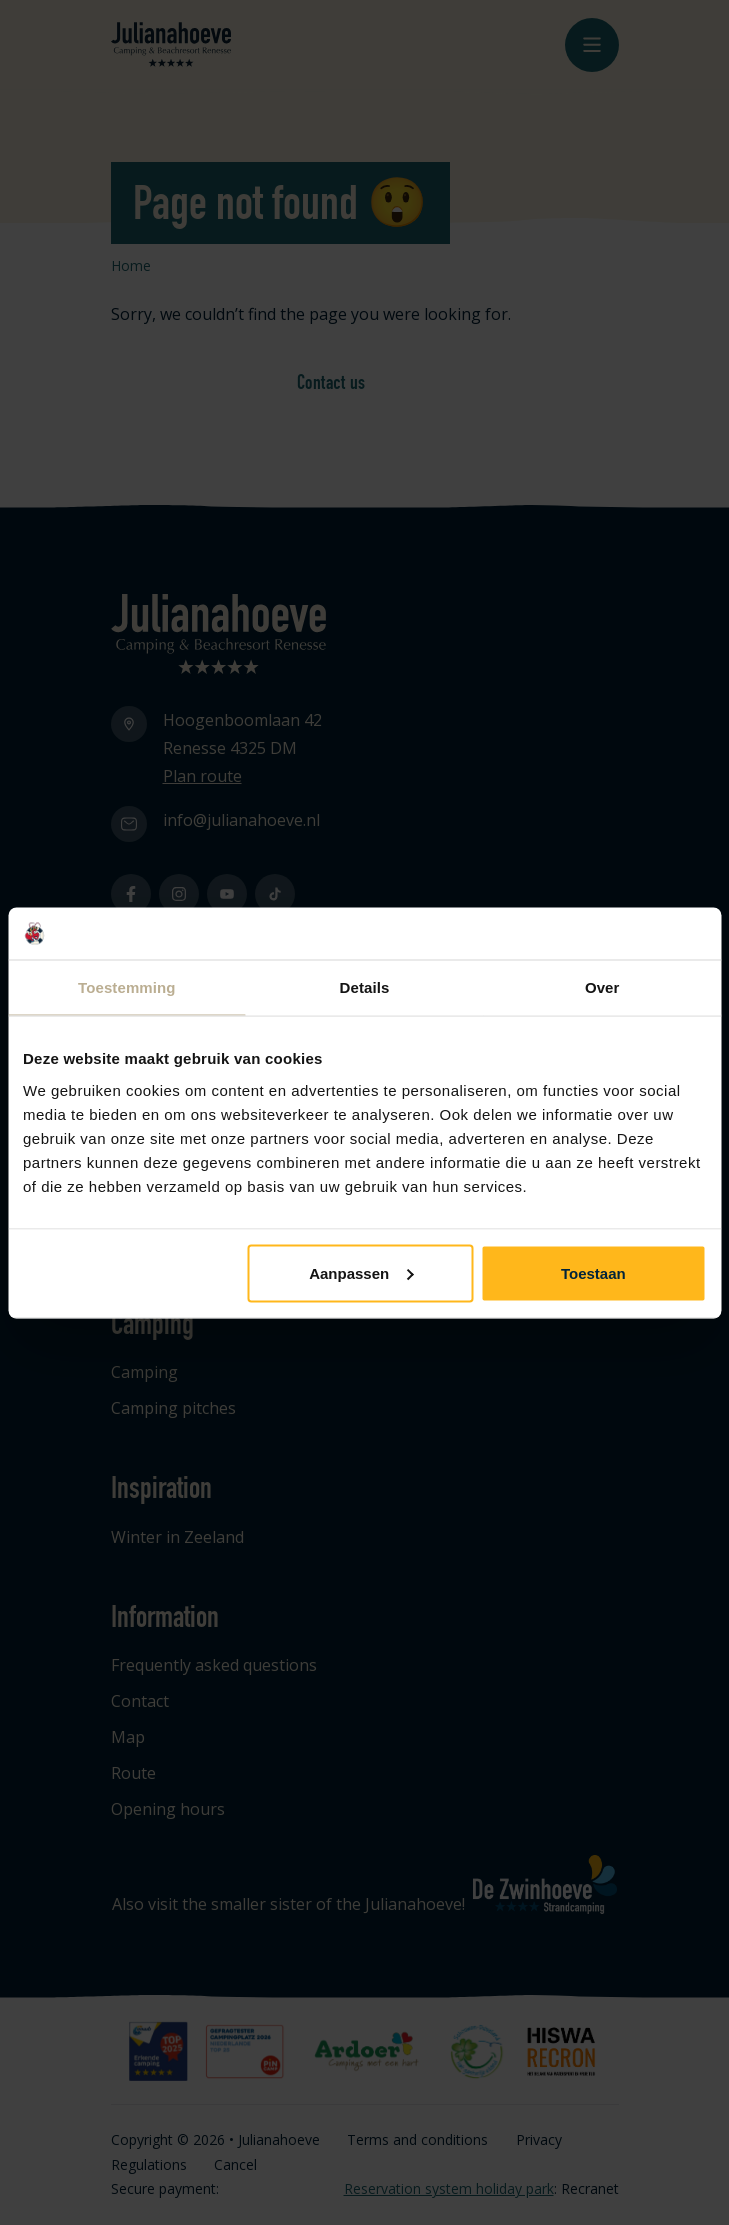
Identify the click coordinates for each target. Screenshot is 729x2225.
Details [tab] (365, 987)
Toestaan (593, 1272)
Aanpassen (361, 1272)
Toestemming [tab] (127, 987)
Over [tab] (602, 987)
